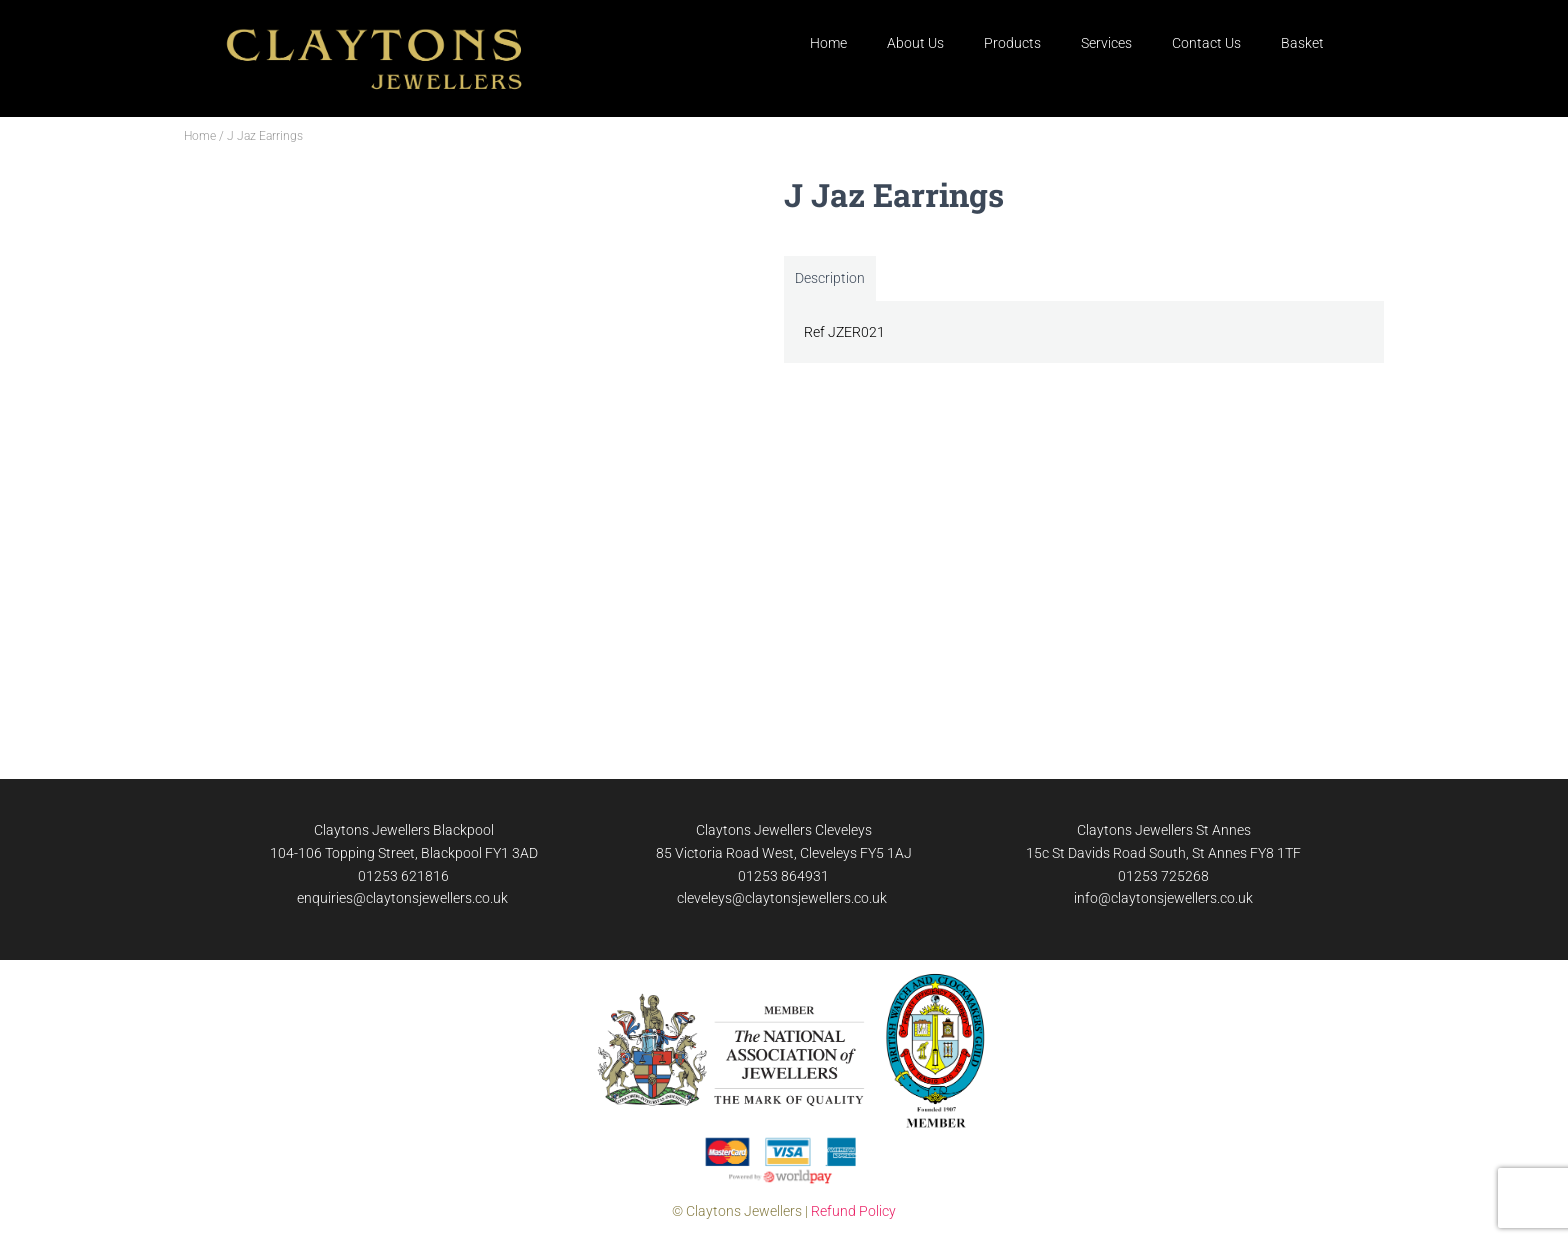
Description (830, 278)
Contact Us (1206, 43)
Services (1106, 43)
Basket (1302, 43)
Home (828, 43)
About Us (915, 43)
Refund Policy (853, 1211)
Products (1012, 43)
